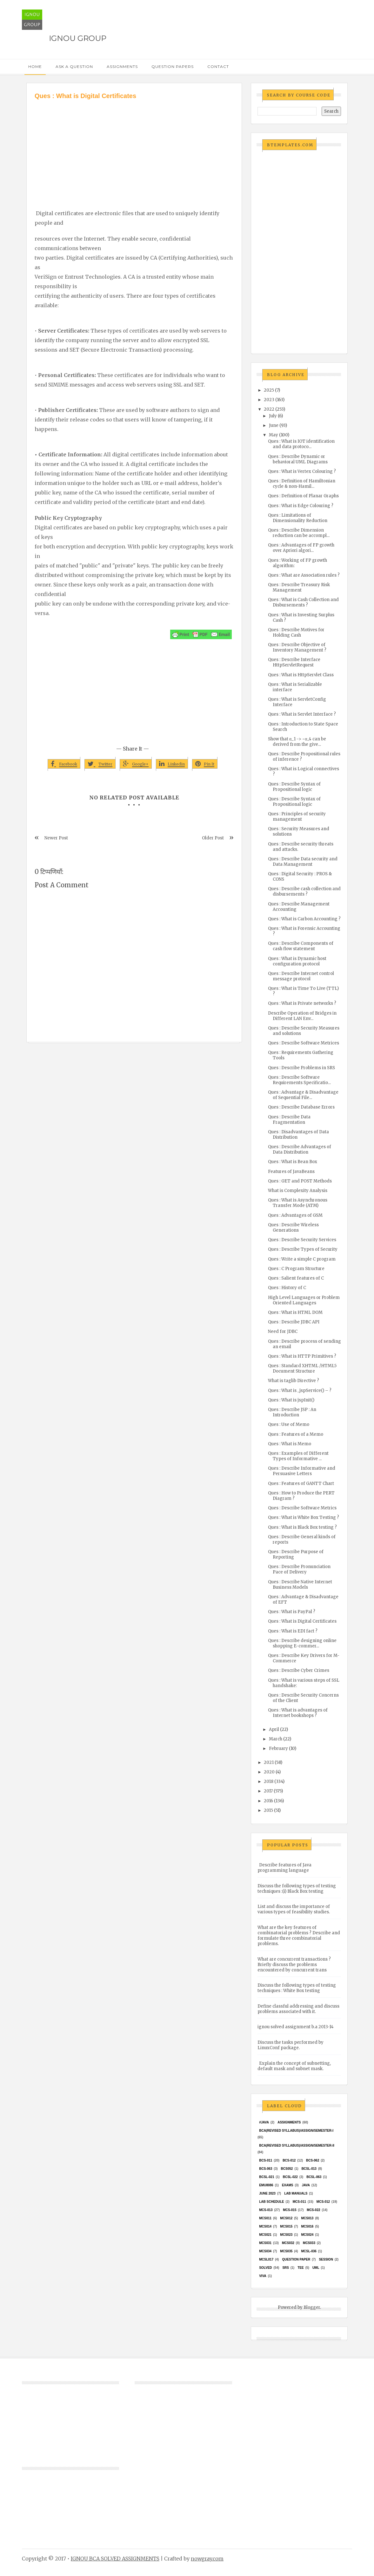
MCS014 (265, 2226)
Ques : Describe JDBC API (293, 1322)
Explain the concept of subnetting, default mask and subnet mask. (294, 2066)
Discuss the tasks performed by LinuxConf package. (290, 2045)
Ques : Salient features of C (296, 1278)
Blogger (312, 2307)
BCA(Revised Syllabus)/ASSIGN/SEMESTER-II (296, 2145)
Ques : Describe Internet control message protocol (301, 976)
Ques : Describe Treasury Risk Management (299, 587)
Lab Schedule (271, 2201)
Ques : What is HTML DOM (295, 1312)
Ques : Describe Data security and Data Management (302, 861)
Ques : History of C (287, 1287)
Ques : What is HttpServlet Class (301, 675)
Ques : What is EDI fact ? (292, 1631)
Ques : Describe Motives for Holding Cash (296, 632)
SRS (285, 2267)
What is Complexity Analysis (297, 1190)
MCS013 (307, 2218)
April (274, 1729)
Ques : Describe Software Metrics (302, 1508)
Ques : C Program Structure (296, 1268)
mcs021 (265, 2234)
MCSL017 (266, 2259)
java (306, 2185)
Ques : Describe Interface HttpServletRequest (294, 662)
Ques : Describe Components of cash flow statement (300, 946)
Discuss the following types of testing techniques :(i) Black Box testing (296, 1888)
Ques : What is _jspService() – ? (299, 1390)
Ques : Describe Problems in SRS (301, 1067)
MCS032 (288, 2243)
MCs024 (307, 2234)
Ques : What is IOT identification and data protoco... (301, 444)
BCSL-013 (309, 2168)
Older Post (213, 838)
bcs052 (287, 2168)
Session (326, 2259)
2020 (269, 1772)
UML (315, 2267)
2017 (268, 1791)
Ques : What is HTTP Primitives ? (302, 1356)
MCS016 (307, 2226)
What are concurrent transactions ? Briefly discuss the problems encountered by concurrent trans (294, 1965)
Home (35, 66)
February (278, 1748)
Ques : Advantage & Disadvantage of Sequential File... (303, 1094)
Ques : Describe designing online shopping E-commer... (302, 1643)
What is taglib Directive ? (293, 1380)
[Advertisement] (134, 148)
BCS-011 (265, 2160)
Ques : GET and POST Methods (300, 1181)
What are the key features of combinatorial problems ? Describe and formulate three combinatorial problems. (298, 1935)
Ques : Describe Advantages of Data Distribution (299, 1149)
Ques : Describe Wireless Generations (293, 1227)
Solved (265, 2267)
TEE (300, 2267)
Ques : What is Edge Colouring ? (300, 505)
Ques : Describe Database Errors (301, 1107)
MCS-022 (313, 2210)
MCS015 (286, 2226)
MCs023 (286, 2234)
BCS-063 (265, 2168)
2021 (269, 1762)
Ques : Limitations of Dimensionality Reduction (297, 518)
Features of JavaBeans (291, 1171)
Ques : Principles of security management (297, 816)
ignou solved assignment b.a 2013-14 (295, 2027)
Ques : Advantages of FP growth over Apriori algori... (301, 547)
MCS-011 (299, 2201)
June (273, 425)
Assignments (122, 66)
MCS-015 (289, 2210)
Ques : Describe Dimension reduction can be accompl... (299, 532)
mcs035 (286, 2251)
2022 (269, 409)
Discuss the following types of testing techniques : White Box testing (296, 1988)
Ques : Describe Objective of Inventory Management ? (297, 647)
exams (287, 2185)
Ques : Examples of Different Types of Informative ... (298, 1456)
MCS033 (309, 2243)
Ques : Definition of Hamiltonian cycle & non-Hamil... (301, 483)
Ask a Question (74, 66)
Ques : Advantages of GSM (295, 1215)
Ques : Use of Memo (288, 1424)
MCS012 (286, 2218)
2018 (268, 1781)
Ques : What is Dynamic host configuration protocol (297, 961)
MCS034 (265, 2251)
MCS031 (265, 2243)
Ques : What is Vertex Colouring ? (302, 471)
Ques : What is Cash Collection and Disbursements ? (303, 602)
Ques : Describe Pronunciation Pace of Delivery (299, 1569)
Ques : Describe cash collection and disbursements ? (304, 891)
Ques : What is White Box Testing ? (303, 1517)
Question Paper (296, 2259)
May (273, 435)
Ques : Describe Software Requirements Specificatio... (299, 1080)
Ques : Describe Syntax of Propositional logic (294, 786)
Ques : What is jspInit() (291, 1400)
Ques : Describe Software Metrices (303, 1043)
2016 (268, 1801)
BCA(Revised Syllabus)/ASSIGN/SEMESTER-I (296, 2130)
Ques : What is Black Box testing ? (302, 1527)
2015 (268, 1810)
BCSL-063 (313, 2177)
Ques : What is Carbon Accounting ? (304, 919)
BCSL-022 (290, 2177)
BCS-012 (289, 2160)
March (275, 1739)
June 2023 (267, 2193)
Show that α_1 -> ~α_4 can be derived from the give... (297, 741)
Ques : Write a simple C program (302, 1259)
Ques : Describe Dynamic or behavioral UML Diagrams (298, 459)
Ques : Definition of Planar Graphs (303, 496)
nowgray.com (207, 2558)
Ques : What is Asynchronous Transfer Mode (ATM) (297, 1202)
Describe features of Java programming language (284, 1867)
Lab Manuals (295, 2193)
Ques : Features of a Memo (295, 1434)
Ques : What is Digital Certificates (302, 1621)
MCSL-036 (308, 2251)
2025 (269, 390)
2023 (269, 399)
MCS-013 (265, 2210)
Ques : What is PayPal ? (291, 1611)
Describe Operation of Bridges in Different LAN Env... (302, 1015)
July (273, 416)
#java (264, 2122)
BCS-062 (312, 2160)
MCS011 (265, 2218)
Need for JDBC (282, 1331)
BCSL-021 (266, 2177)
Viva (262, 2276)
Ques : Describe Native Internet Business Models (300, 1584)
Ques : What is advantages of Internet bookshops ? (298, 1712)
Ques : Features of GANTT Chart (301, 1483)
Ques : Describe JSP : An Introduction (292, 1412)
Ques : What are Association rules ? (304, 575)
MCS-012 (323, 2201)
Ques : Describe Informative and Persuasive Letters (301, 1471)
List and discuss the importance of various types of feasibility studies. (293, 1909)
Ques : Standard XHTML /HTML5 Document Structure (302, 1368)
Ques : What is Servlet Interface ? (302, 714)
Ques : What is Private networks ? (302, 1003)
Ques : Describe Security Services (302, 1239)
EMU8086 (266, 2185)
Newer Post (56, 838)
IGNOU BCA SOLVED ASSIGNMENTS (115, 2558)
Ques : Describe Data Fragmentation (289, 1119)
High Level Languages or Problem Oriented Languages (304, 1300)
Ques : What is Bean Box (292, 1161)
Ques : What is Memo (289, 1444)
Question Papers (172, 66)
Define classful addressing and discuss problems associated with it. (298, 2008)
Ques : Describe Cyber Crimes (298, 1670)
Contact (218, 66)
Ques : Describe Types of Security (302, 1249)
